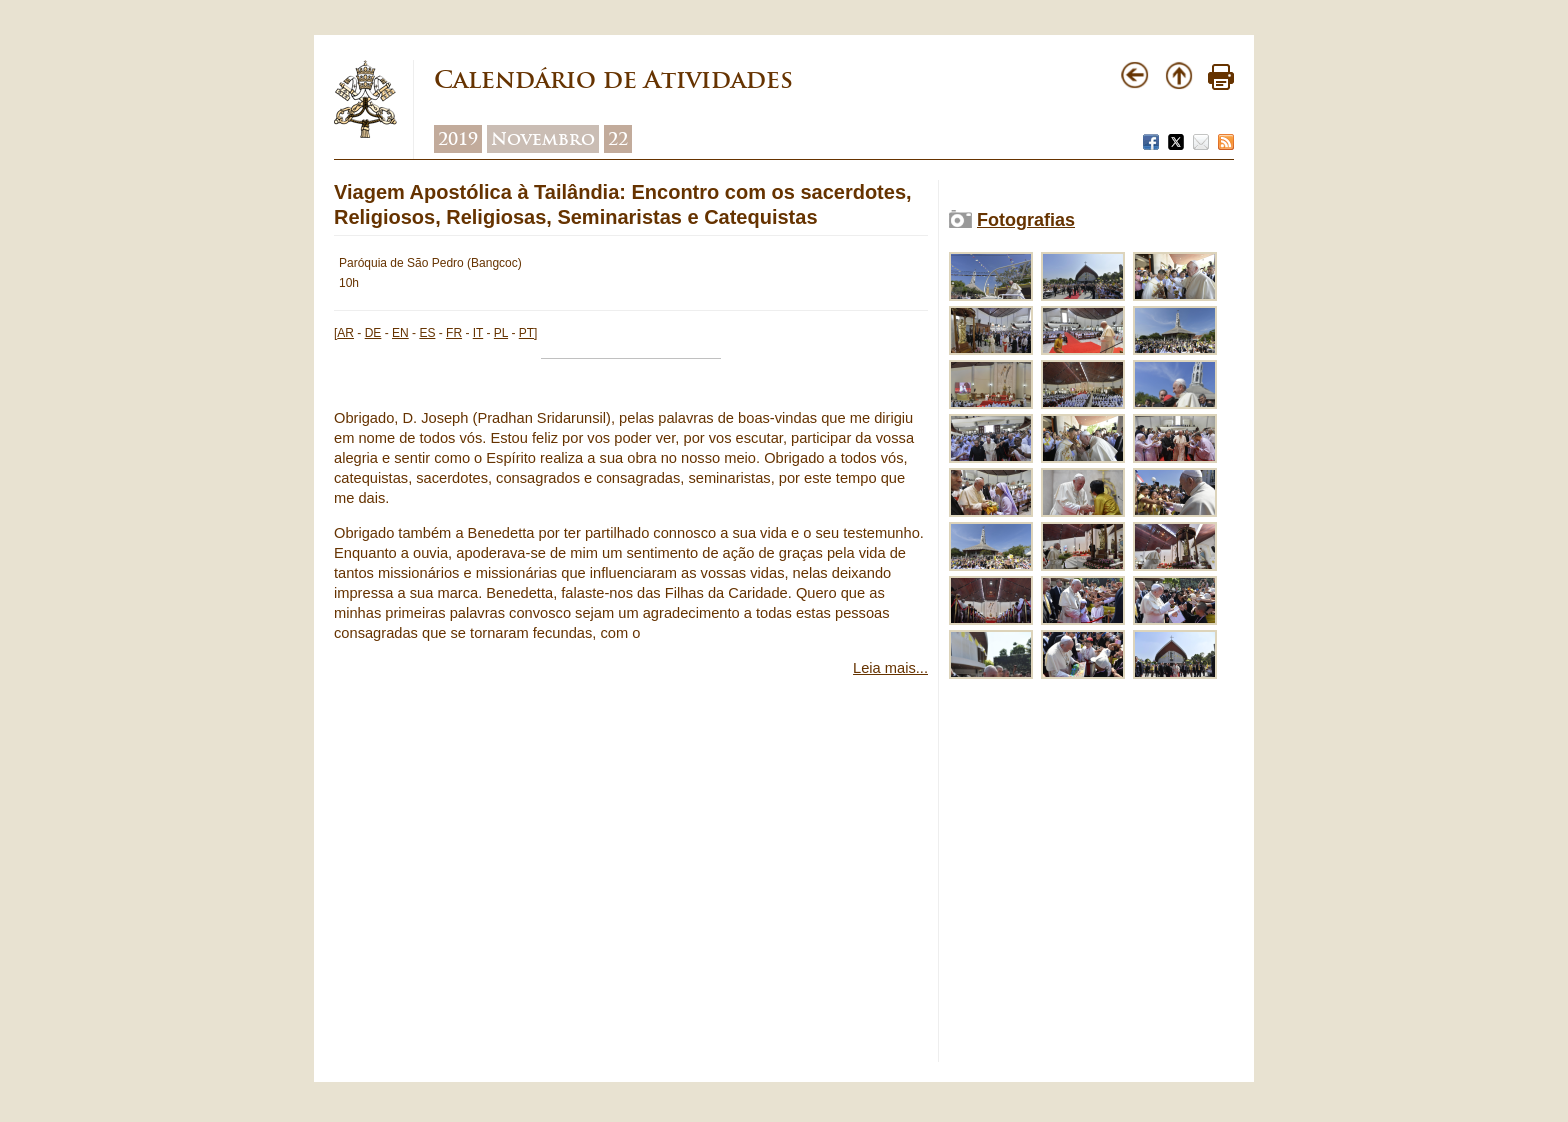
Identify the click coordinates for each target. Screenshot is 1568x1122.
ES (427, 333)
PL (501, 333)
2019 (458, 139)
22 (618, 139)
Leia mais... (890, 668)
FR (454, 333)
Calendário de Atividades (613, 79)
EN (400, 333)
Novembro (543, 139)
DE (373, 333)
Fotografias (1026, 220)
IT (478, 333)
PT (526, 333)
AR (345, 333)
